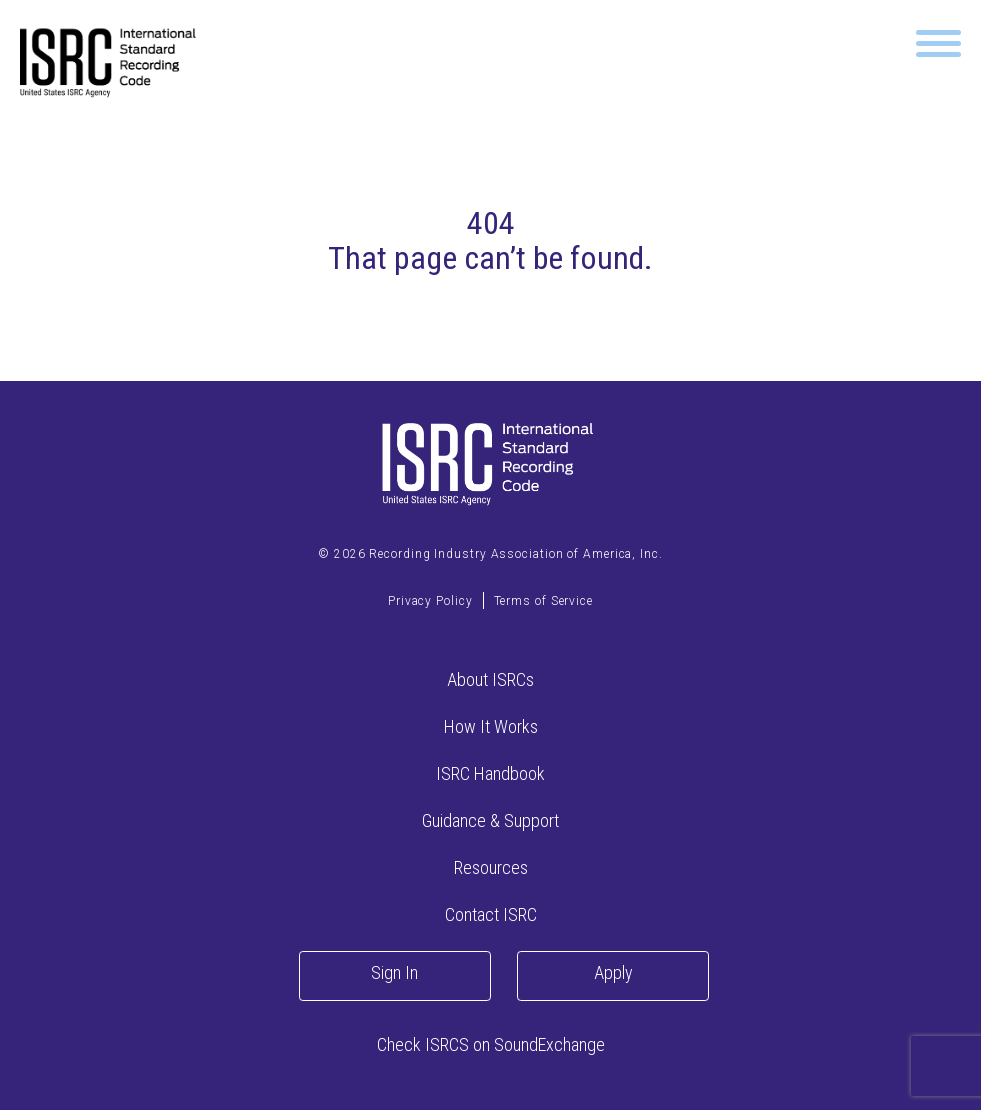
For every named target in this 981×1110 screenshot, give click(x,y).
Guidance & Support (490, 820)
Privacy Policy (430, 601)
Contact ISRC (491, 914)
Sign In (394, 972)
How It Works (491, 726)
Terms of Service (543, 601)
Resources (491, 867)
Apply (613, 972)
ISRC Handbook (490, 773)
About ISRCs (490, 679)
